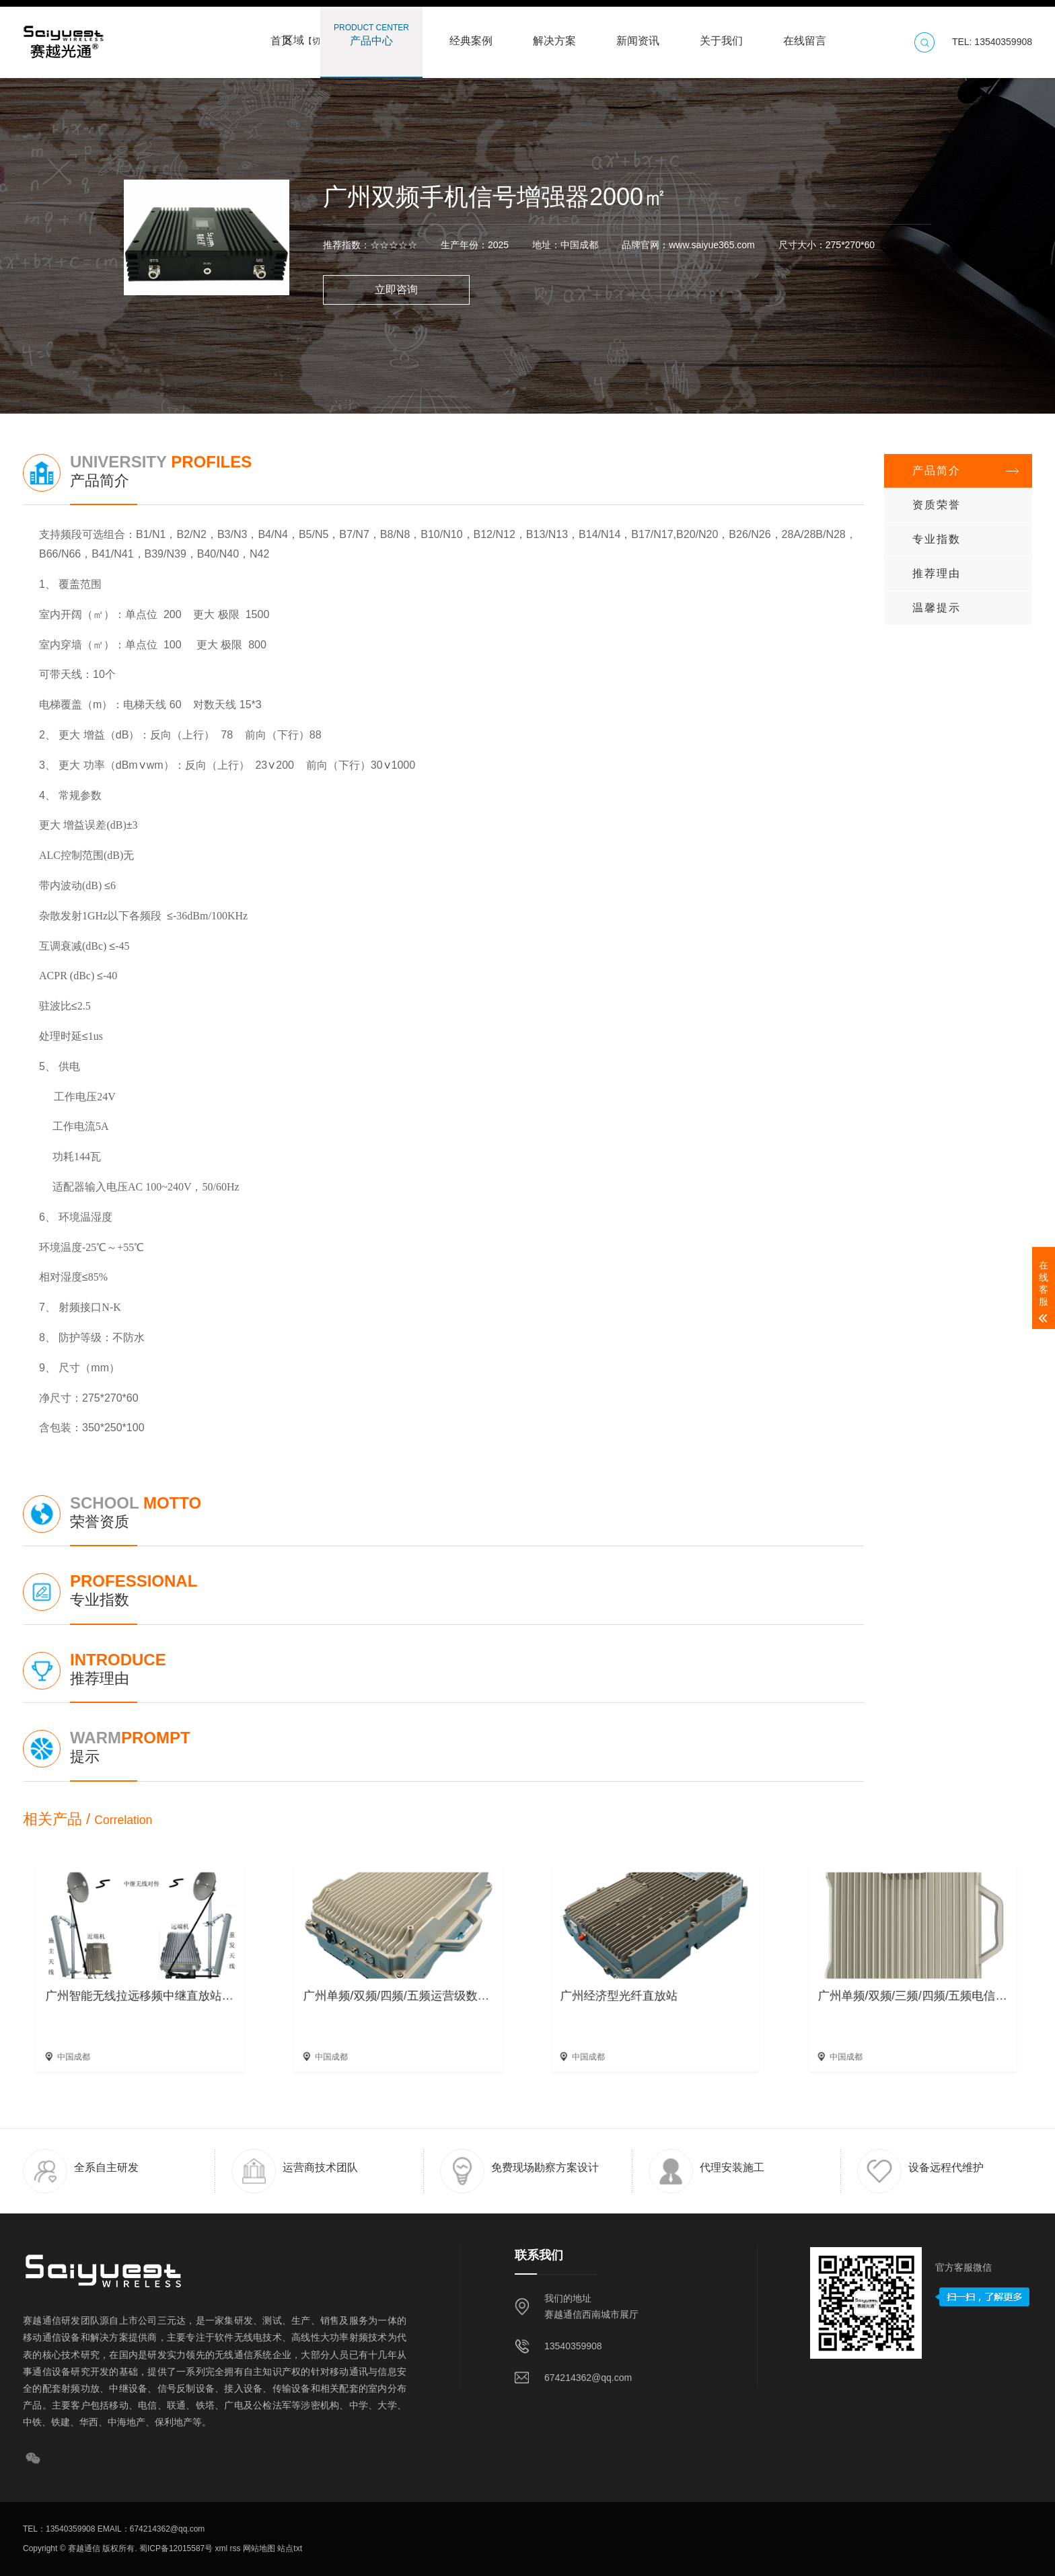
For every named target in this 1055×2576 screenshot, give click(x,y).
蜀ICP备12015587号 (175, 2548)
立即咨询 (396, 289)
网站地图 (258, 2548)
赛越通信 (84, 2548)
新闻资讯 (637, 34)
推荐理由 (936, 573)
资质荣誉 (936, 504)
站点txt (288, 2548)
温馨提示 (936, 607)
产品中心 (371, 34)
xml (220, 2548)
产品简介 (936, 470)
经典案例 (471, 34)
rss (233, 2548)
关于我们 (721, 34)
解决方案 (554, 34)
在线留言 (804, 34)
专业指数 (936, 539)
